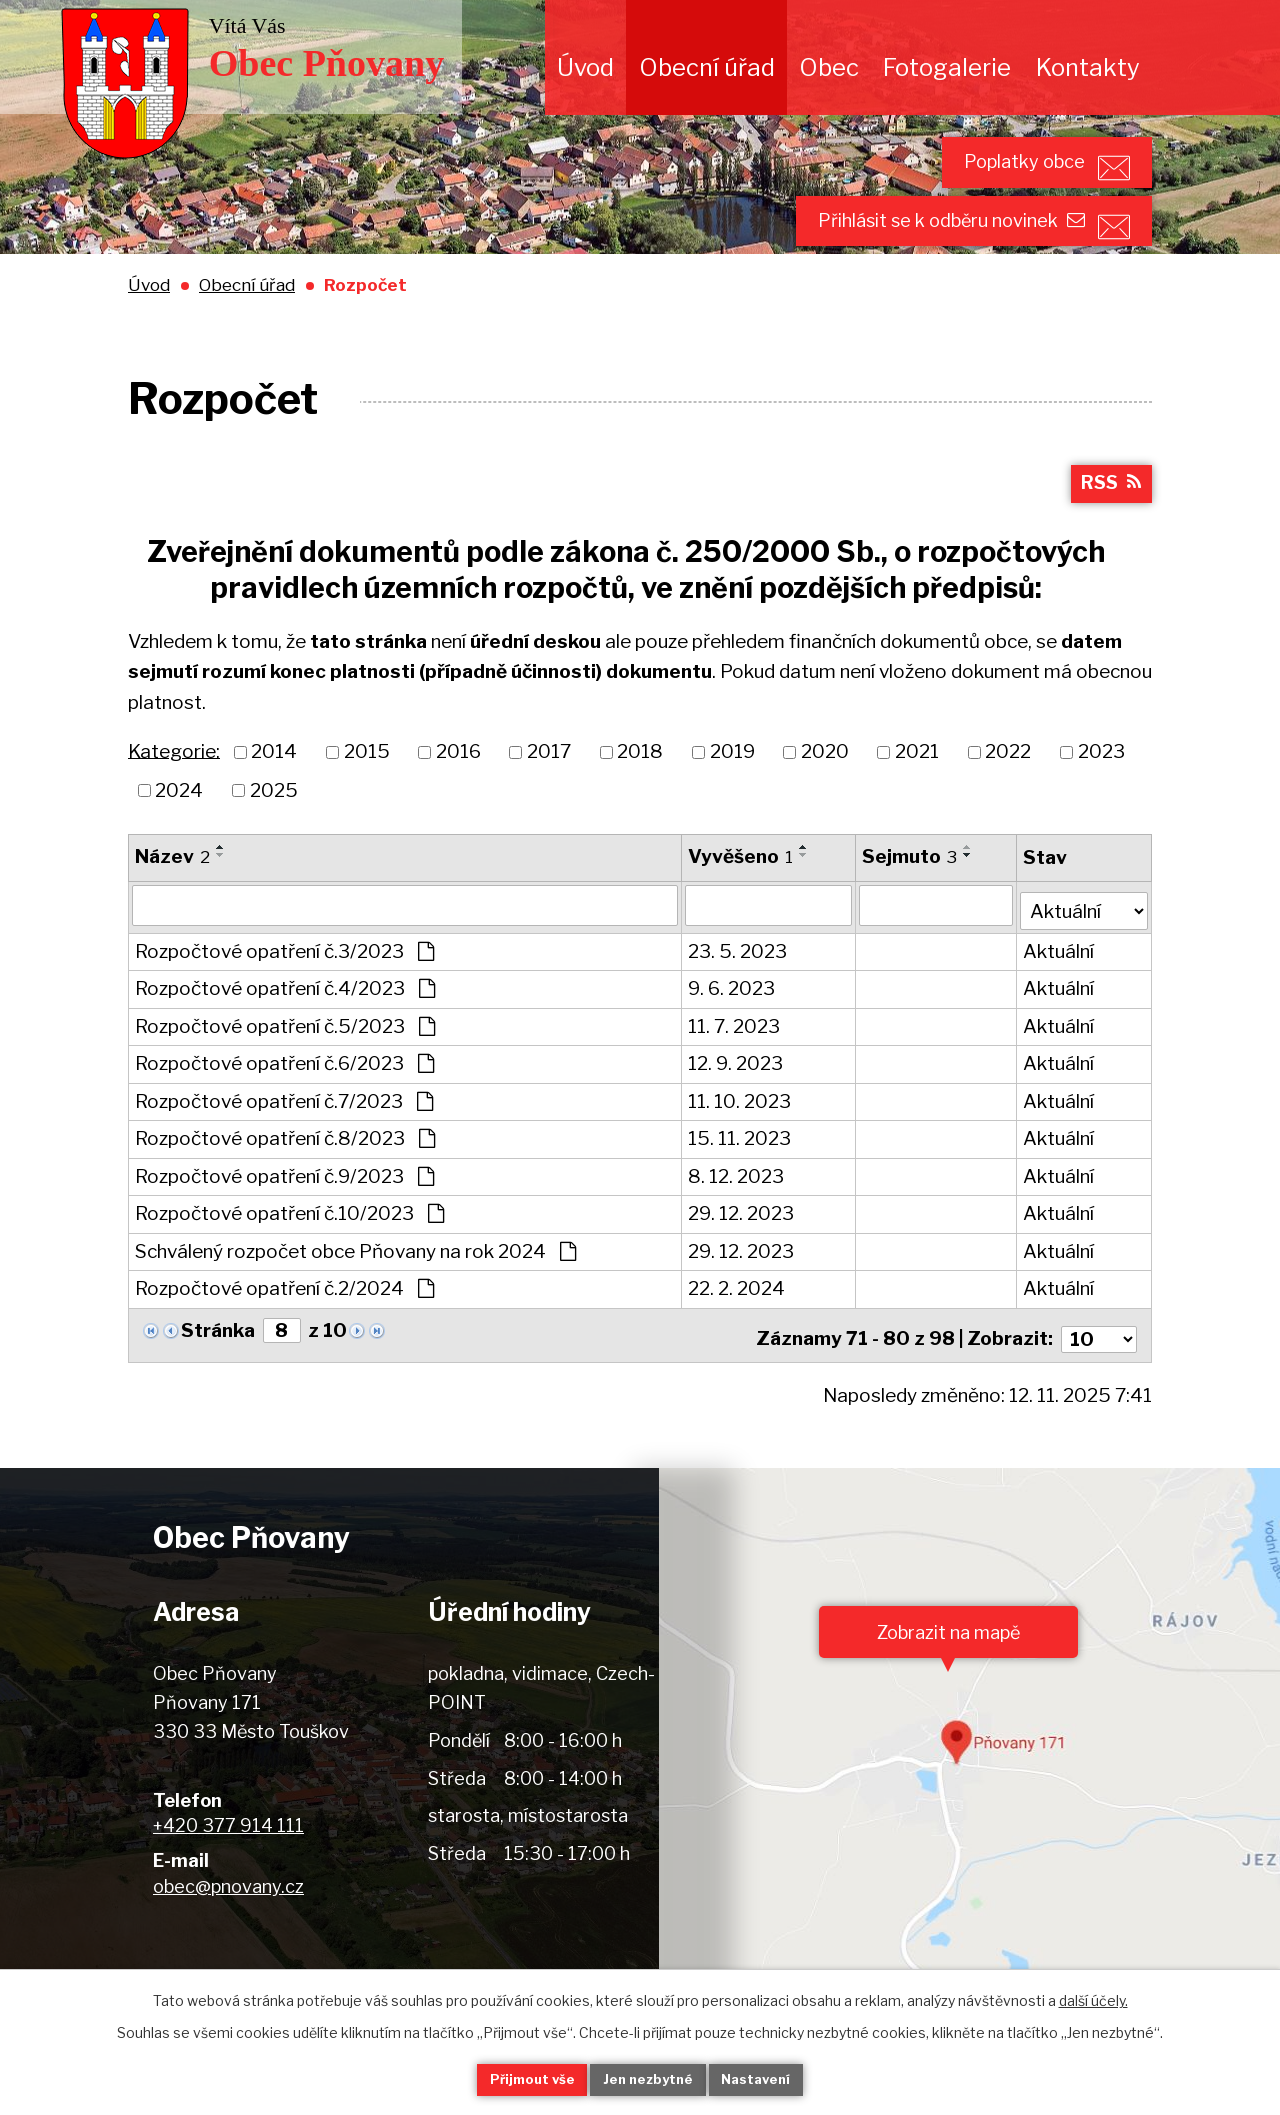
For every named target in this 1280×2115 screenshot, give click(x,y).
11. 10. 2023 (740, 1141)
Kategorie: (174, 795)
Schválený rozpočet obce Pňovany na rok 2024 (355, 1291)
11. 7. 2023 (735, 1066)
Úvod (585, 67)
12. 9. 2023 (736, 1103)
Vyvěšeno (741, 900)
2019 (732, 796)
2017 (549, 796)
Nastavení (778, 2078)
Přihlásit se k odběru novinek (918, 250)
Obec (829, 67)
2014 (274, 796)
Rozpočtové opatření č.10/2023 (289, 1253)
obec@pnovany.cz (228, 1918)
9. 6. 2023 (732, 1028)
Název (172, 900)
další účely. (1093, 1997)
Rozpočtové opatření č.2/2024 (284, 1328)
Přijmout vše (511, 2078)
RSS (1109, 526)
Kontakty (1088, 67)
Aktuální (1059, 991)
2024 (179, 834)
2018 (640, 796)
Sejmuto (910, 900)
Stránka (218, 1370)
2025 (274, 834)
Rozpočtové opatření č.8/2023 (285, 1178)
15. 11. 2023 (740, 1178)
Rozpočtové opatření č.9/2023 (284, 1216)
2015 (367, 796)
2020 (825, 796)
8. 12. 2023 (737, 1216)
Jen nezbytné (648, 2078)
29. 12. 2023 (742, 1253)
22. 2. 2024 (737, 1328)
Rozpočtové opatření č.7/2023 (284, 1141)
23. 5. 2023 (738, 991)
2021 (917, 796)
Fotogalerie (947, 67)
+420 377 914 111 (228, 1858)
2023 (1101, 796)
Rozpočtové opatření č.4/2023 (285, 1028)
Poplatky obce (992, 171)
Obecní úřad (707, 67)
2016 (458, 796)
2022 (1008, 796)
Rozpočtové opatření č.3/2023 (284, 991)
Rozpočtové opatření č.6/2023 (284, 1103)
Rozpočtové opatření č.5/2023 (285, 1066)
